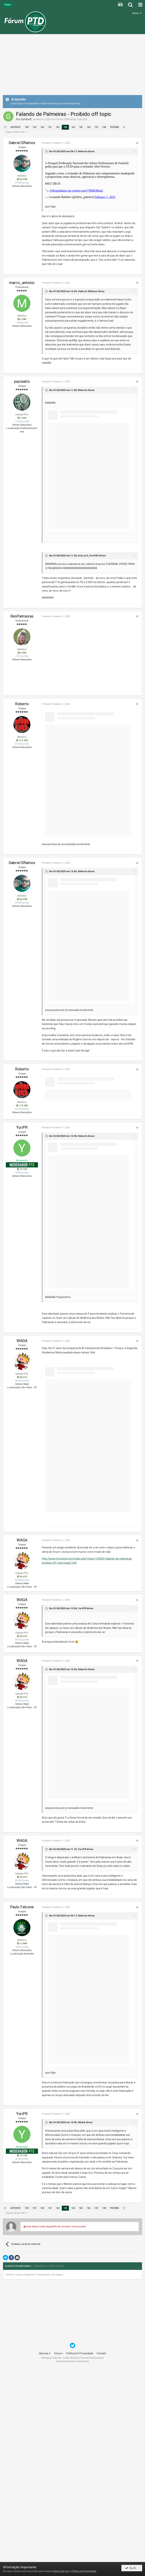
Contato (101, 2350)
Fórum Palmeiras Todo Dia (71, 119)
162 (57, 127)
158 (26, 127)
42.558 (22, 179)
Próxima (114, 127)
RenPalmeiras (21, 616)
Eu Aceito (133, 2569)
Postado (55, 142)
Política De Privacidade (79, 2350)
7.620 (22, 417)
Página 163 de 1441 (16, 132)
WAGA (22, 1337)
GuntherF (26, 119)
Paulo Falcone (22, 1904)
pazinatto (22, 381)
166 (88, 127)
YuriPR (22, 1124)
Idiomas (44, 2350)
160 (42, 127)
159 (34, 127)
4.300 (22, 652)
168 (104, 127)
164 (73, 127)
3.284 (22, 319)
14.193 (22, 1166)
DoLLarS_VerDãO (87, 555)
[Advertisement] (72, 66)
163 (65, 127)
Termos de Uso (60, 2571)
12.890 (22, 1940)
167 (96, 127)
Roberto (81, 151)
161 (49, 127)
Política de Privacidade (84, 2571)
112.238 (22, 741)
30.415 (22, 1374)
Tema (58, 2350)
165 (80, 127)
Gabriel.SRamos (22, 142)
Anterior (15, 127)
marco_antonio (22, 282)
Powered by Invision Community (72, 2358)
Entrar (136, 13)
